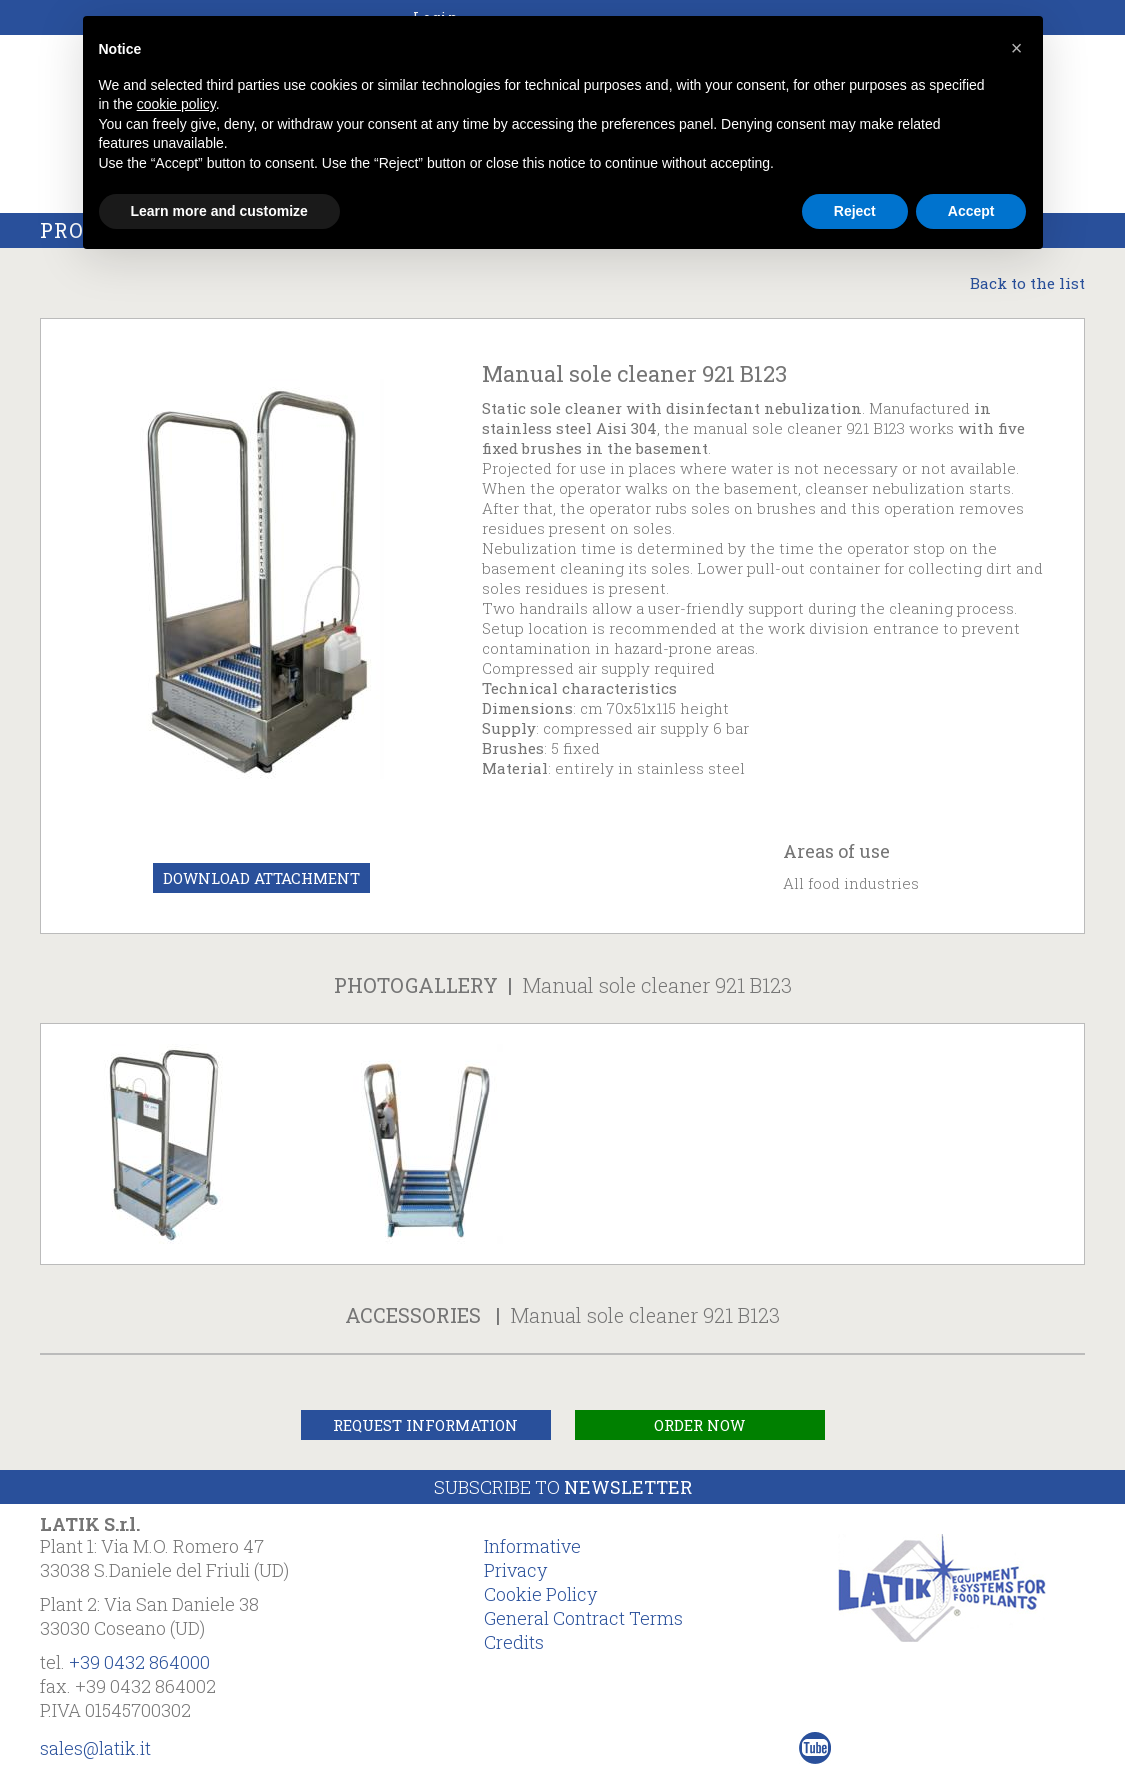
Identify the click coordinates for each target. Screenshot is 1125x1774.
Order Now (699, 1425)
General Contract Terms (583, 1618)
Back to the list (1027, 283)
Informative (532, 1546)
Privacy (515, 1570)
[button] (1017, 48)
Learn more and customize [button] (219, 211)
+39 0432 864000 (139, 1662)
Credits (514, 1642)
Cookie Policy (540, 1594)
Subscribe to (563, 1487)
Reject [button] (855, 211)
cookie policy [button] (176, 104)
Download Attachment (261, 878)
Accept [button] (971, 211)
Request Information (425, 1425)
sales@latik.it (95, 1748)
